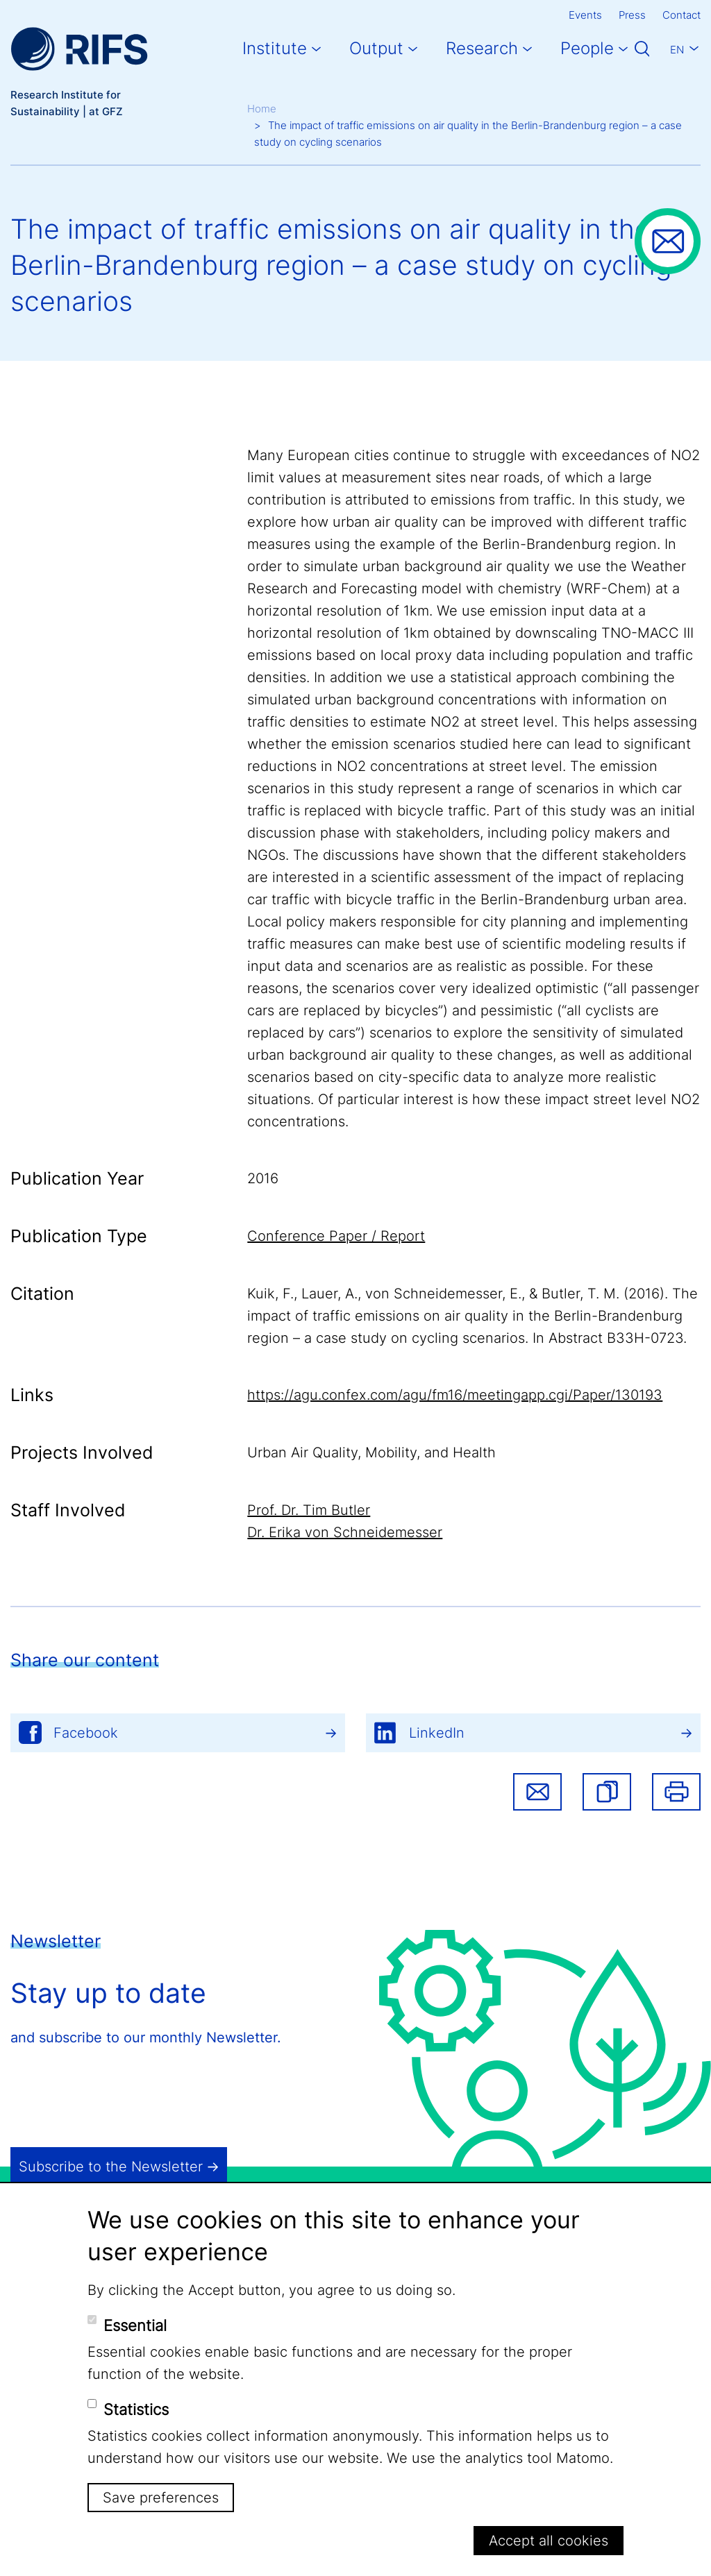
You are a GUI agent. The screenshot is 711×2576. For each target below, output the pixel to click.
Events (585, 15)
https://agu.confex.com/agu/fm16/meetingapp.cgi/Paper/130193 (454, 1395)
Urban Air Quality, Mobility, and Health (371, 1452)
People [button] (587, 48)
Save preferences (161, 2497)
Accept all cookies (548, 2540)
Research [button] (482, 48)
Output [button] (376, 48)
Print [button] (676, 1792)
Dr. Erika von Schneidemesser (344, 1532)
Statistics (136, 2409)
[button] (607, 1792)
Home (261, 108)
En (677, 49)
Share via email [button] (537, 1792)
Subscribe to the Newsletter (111, 2166)
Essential (135, 2325)
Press (632, 15)
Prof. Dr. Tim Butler (308, 1510)
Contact (681, 15)
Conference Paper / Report (336, 1236)
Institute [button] (274, 48)
